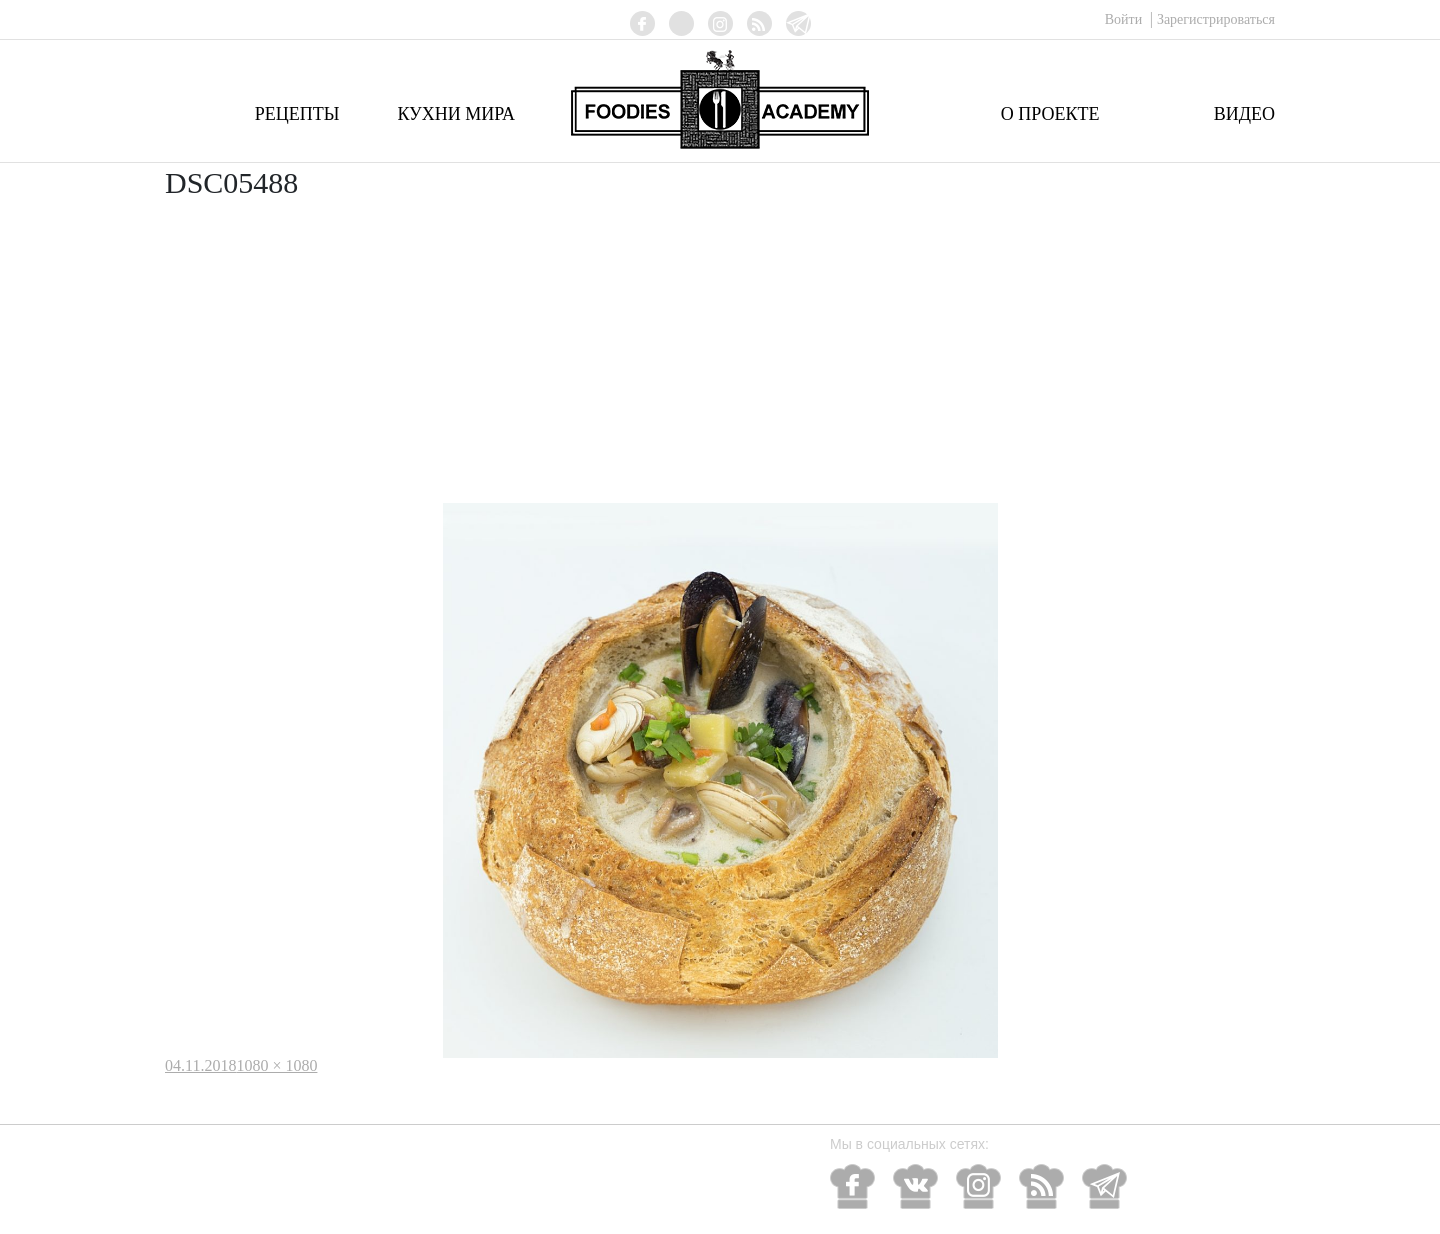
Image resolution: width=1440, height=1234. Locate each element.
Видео (1244, 114)
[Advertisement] (720, 353)
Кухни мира (456, 114)
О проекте (1050, 114)
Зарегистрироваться (1216, 19)
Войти (1125, 19)
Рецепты (297, 114)
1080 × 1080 (276, 1065)
